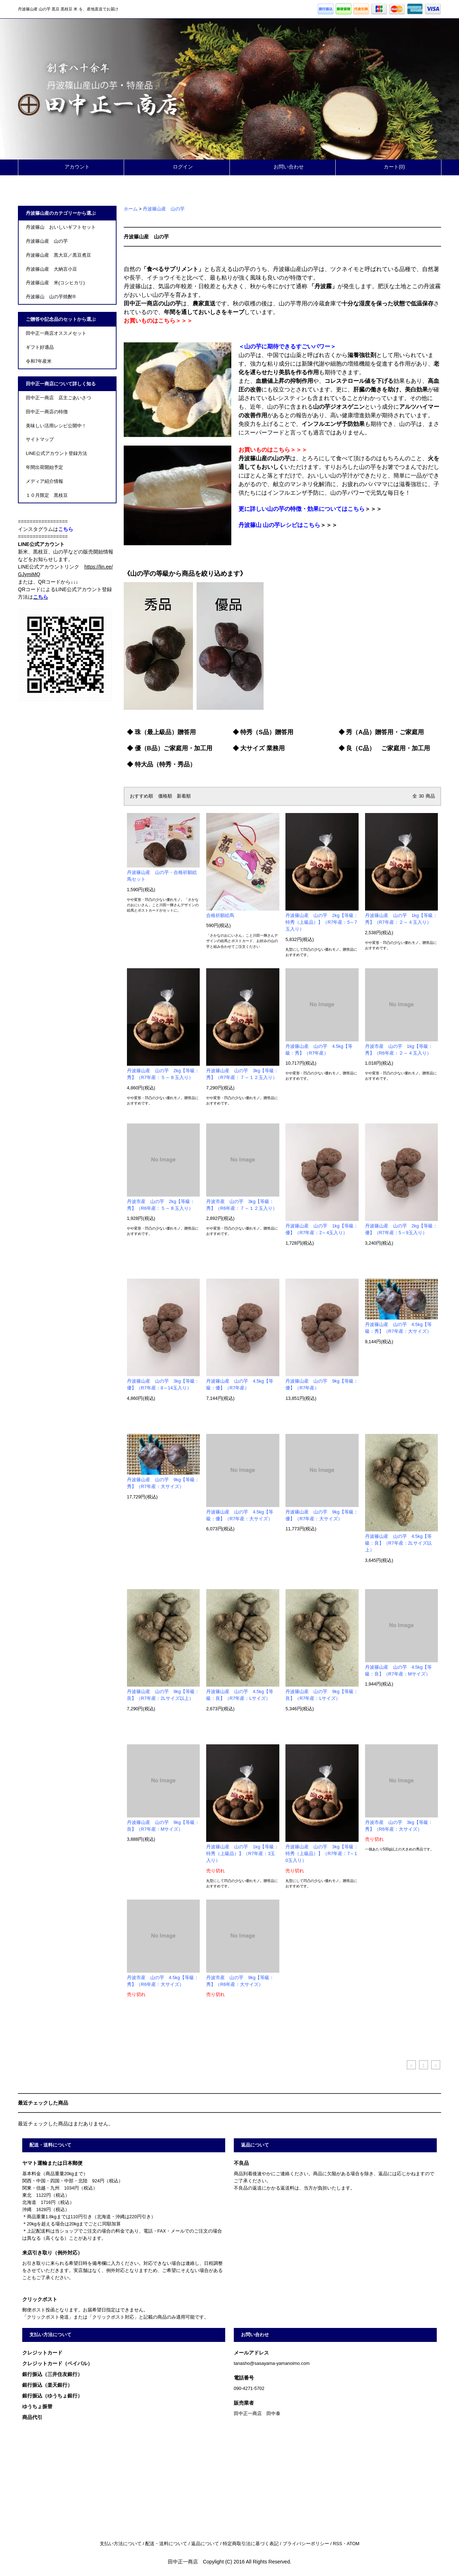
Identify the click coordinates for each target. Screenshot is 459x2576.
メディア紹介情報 (44, 481)
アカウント (71, 166)
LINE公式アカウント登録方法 (56, 453)
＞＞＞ (310, 509)
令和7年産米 (39, 361)
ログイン (177, 166)
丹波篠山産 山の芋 (164, 209)
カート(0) (388, 166)
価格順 (165, 796)
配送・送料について (166, 2543)
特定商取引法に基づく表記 (251, 2543)
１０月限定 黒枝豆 (47, 495)
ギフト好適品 (40, 347)
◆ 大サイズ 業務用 (259, 748)
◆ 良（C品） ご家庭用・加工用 (384, 748)
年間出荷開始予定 (44, 467)
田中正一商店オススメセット (56, 333)
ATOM (353, 2543)
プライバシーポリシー (306, 2543)
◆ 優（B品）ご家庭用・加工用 (169, 748)
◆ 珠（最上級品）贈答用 (161, 732)
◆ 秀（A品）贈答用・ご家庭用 (381, 732)
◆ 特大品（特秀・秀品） (161, 764)
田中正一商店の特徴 (47, 411)
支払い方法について (121, 2543)
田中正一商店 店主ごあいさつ (58, 397)
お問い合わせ (282, 166)
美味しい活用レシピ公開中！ (56, 425)
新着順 (184, 796)
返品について (205, 2543)
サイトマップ (40, 439)
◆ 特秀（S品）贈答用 (263, 732)
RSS (337, 2543)
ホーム (131, 209)
